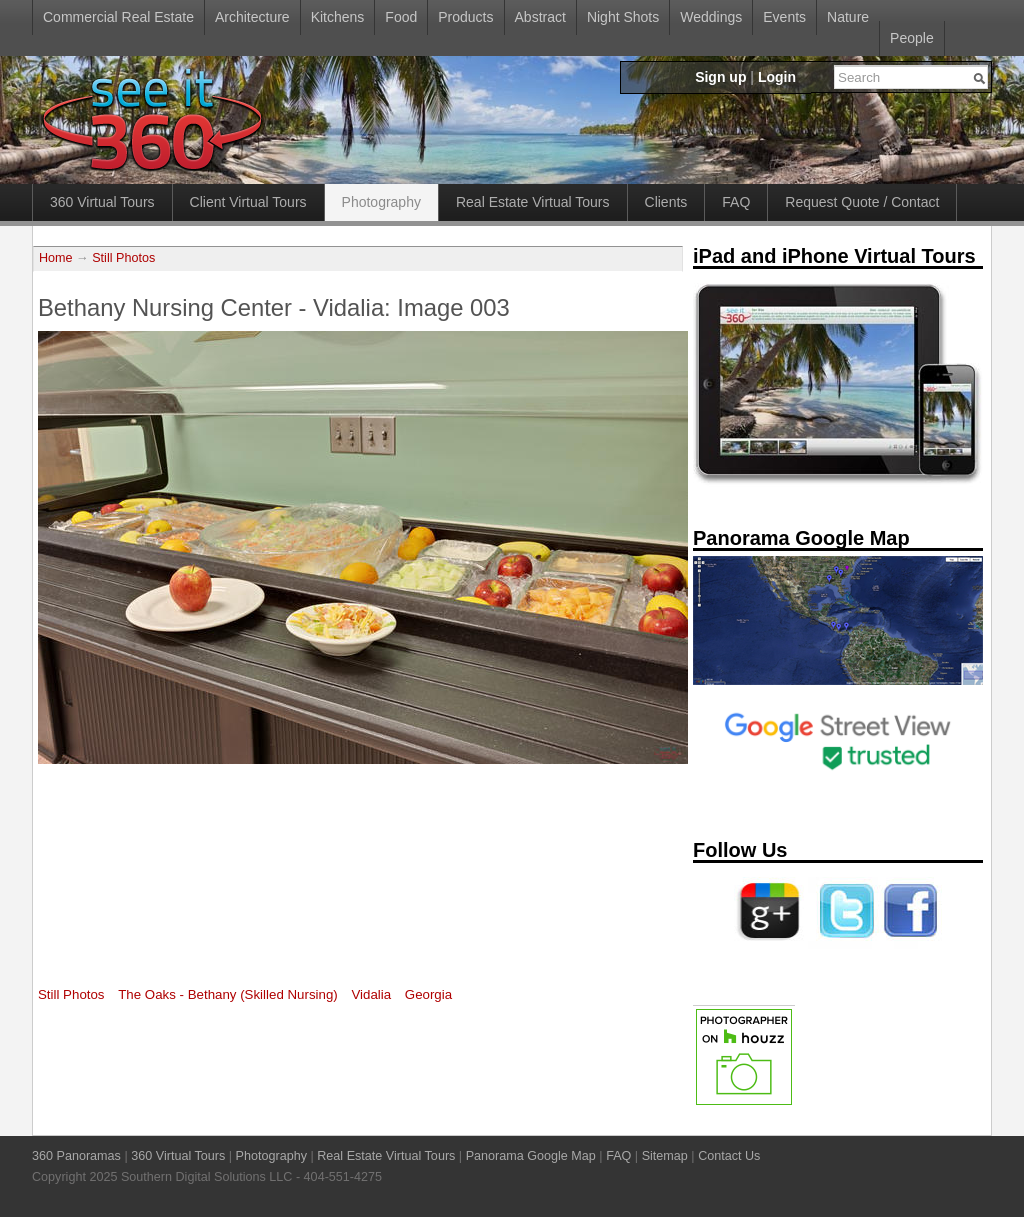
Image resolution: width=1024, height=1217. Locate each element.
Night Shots (623, 17)
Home (56, 258)
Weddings (711, 17)
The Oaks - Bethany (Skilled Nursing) (227, 994)
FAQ (736, 202)
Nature (848, 17)
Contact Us (729, 1156)
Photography (381, 202)
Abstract (540, 17)
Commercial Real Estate (118, 17)
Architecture (252, 17)
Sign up (720, 77)
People (912, 38)
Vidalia (371, 994)
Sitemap (665, 1156)
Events (784, 17)
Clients (666, 202)
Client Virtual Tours (248, 202)
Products (465, 17)
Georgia (428, 994)
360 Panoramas (76, 1156)
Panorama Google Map (531, 1156)
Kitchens (338, 17)
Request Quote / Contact (862, 202)
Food (401, 17)
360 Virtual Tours (102, 202)
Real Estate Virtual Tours (533, 202)
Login (777, 77)
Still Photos (123, 258)
